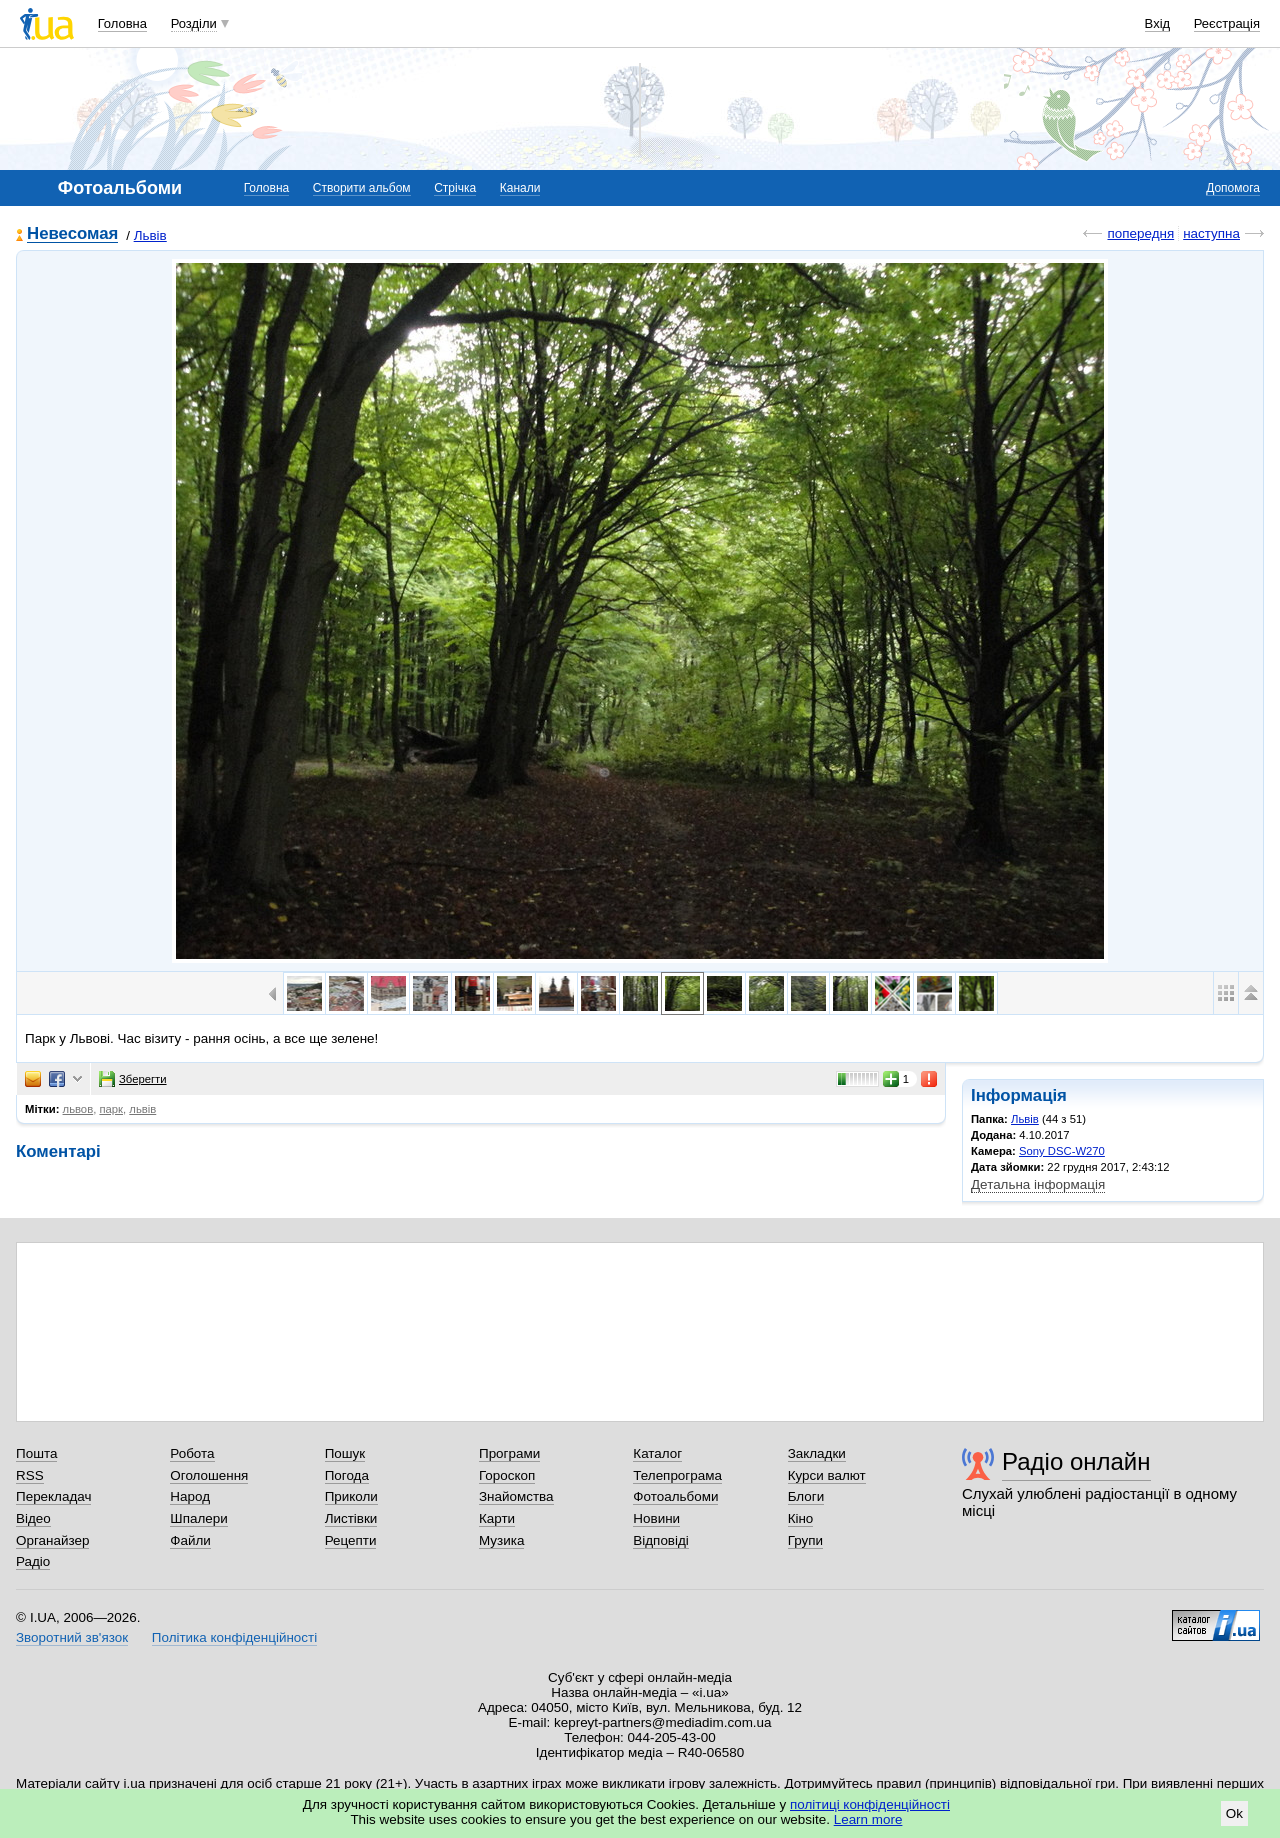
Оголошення (209, 1475)
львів (142, 1109)
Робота (192, 1453)
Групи (805, 1540)
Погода (347, 1475)
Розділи (194, 23)
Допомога (1233, 188)
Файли (190, 1540)
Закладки (817, 1453)
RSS (30, 1475)
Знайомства (516, 1496)
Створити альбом (362, 188)
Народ (190, 1496)
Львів (150, 235)
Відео (33, 1518)
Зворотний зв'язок (72, 1637)
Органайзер (52, 1540)
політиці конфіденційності (870, 1804)
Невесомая (72, 234)
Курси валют (827, 1475)
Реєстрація (1227, 23)
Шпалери (198, 1518)
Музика (501, 1540)
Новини (656, 1518)
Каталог (657, 1453)
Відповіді (661, 1540)
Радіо (33, 1561)
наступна (1211, 233)
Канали (520, 188)
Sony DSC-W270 (1062, 1151)
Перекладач (53, 1496)
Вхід (1158, 23)
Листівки (351, 1518)
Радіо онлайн (1076, 1461)
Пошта (36, 1453)
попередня (1140, 233)
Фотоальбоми (675, 1496)
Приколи (351, 1496)
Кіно (801, 1518)
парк (111, 1109)
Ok (1234, 1813)
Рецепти (351, 1540)
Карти (497, 1518)
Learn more (868, 1819)
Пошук (345, 1453)
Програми (509, 1453)
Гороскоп (507, 1475)
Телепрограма (677, 1475)
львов (78, 1109)
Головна (122, 23)
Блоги (806, 1496)
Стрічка (455, 188)
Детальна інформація (1038, 1184)
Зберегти (133, 1079)
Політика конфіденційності (234, 1637)
